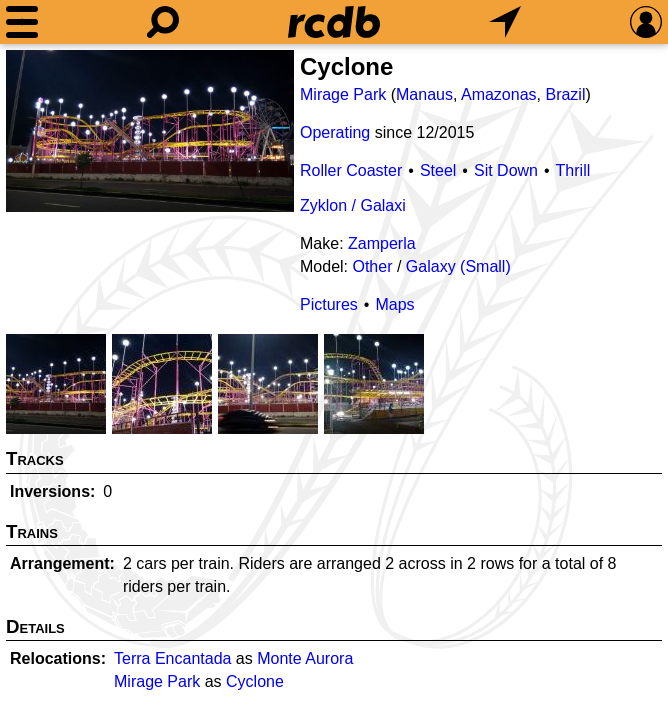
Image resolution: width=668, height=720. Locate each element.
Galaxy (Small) (458, 266)
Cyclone (255, 681)
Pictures (329, 304)
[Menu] (22, 22)
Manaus (424, 94)
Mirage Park (343, 94)
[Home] (334, 22)
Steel (438, 170)
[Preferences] (646, 22)
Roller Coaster (351, 170)
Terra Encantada (172, 658)
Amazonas (499, 94)
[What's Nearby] (505, 22)
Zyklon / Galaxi (353, 205)
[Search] (163, 22)
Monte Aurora (305, 658)
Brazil (565, 94)
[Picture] (150, 131)
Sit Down (506, 170)
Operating (335, 132)
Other (372, 266)
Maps (394, 304)
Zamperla (382, 243)
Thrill (573, 170)
